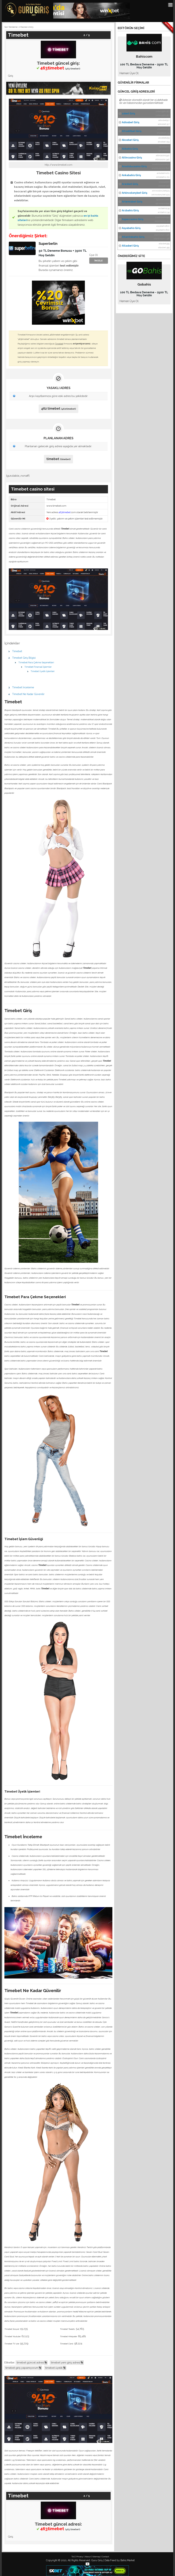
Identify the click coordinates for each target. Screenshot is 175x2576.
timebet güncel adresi (30, 2362)
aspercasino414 (162, 217)
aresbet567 (164, 182)
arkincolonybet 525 (161, 194)
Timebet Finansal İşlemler (38, 667)
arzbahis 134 (164, 212)
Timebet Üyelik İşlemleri (43, 671)
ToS (73, 2556)
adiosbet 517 (164, 124)
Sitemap (96, 2556)
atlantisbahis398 (162, 235)
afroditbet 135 (163, 133)
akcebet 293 (164, 141)
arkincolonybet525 (161, 190)
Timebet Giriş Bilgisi (24, 657)
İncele (98, 260)
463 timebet (72, 69)
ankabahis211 (163, 173)
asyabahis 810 (163, 230)
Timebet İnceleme (23, 687)
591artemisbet (163, 199)
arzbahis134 (164, 208)
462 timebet (58, 408)
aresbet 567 (164, 186)
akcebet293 (164, 138)
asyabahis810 (163, 226)
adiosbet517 (164, 120)
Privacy (79, 2556)
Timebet (17, 651)
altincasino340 (163, 155)
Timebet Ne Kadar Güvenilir (28, 694)
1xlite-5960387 (163, 111)
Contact (105, 2556)
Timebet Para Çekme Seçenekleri (36, 662)
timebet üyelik (54, 2367)
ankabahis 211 (163, 177)
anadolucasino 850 (161, 168)
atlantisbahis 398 (162, 238)
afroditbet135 (163, 129)
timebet (58, 459)
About (88, 2556)
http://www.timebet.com (58, 164)
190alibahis (164, 146)
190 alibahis (164, 150)
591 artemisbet (163, 203)
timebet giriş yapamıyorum (21, 2367)
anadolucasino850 (161, 164)
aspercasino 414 (162, 221)
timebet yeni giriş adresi (65, 2362)
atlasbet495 (164, 243)
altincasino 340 (162, 159)
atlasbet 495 (164, 247)
